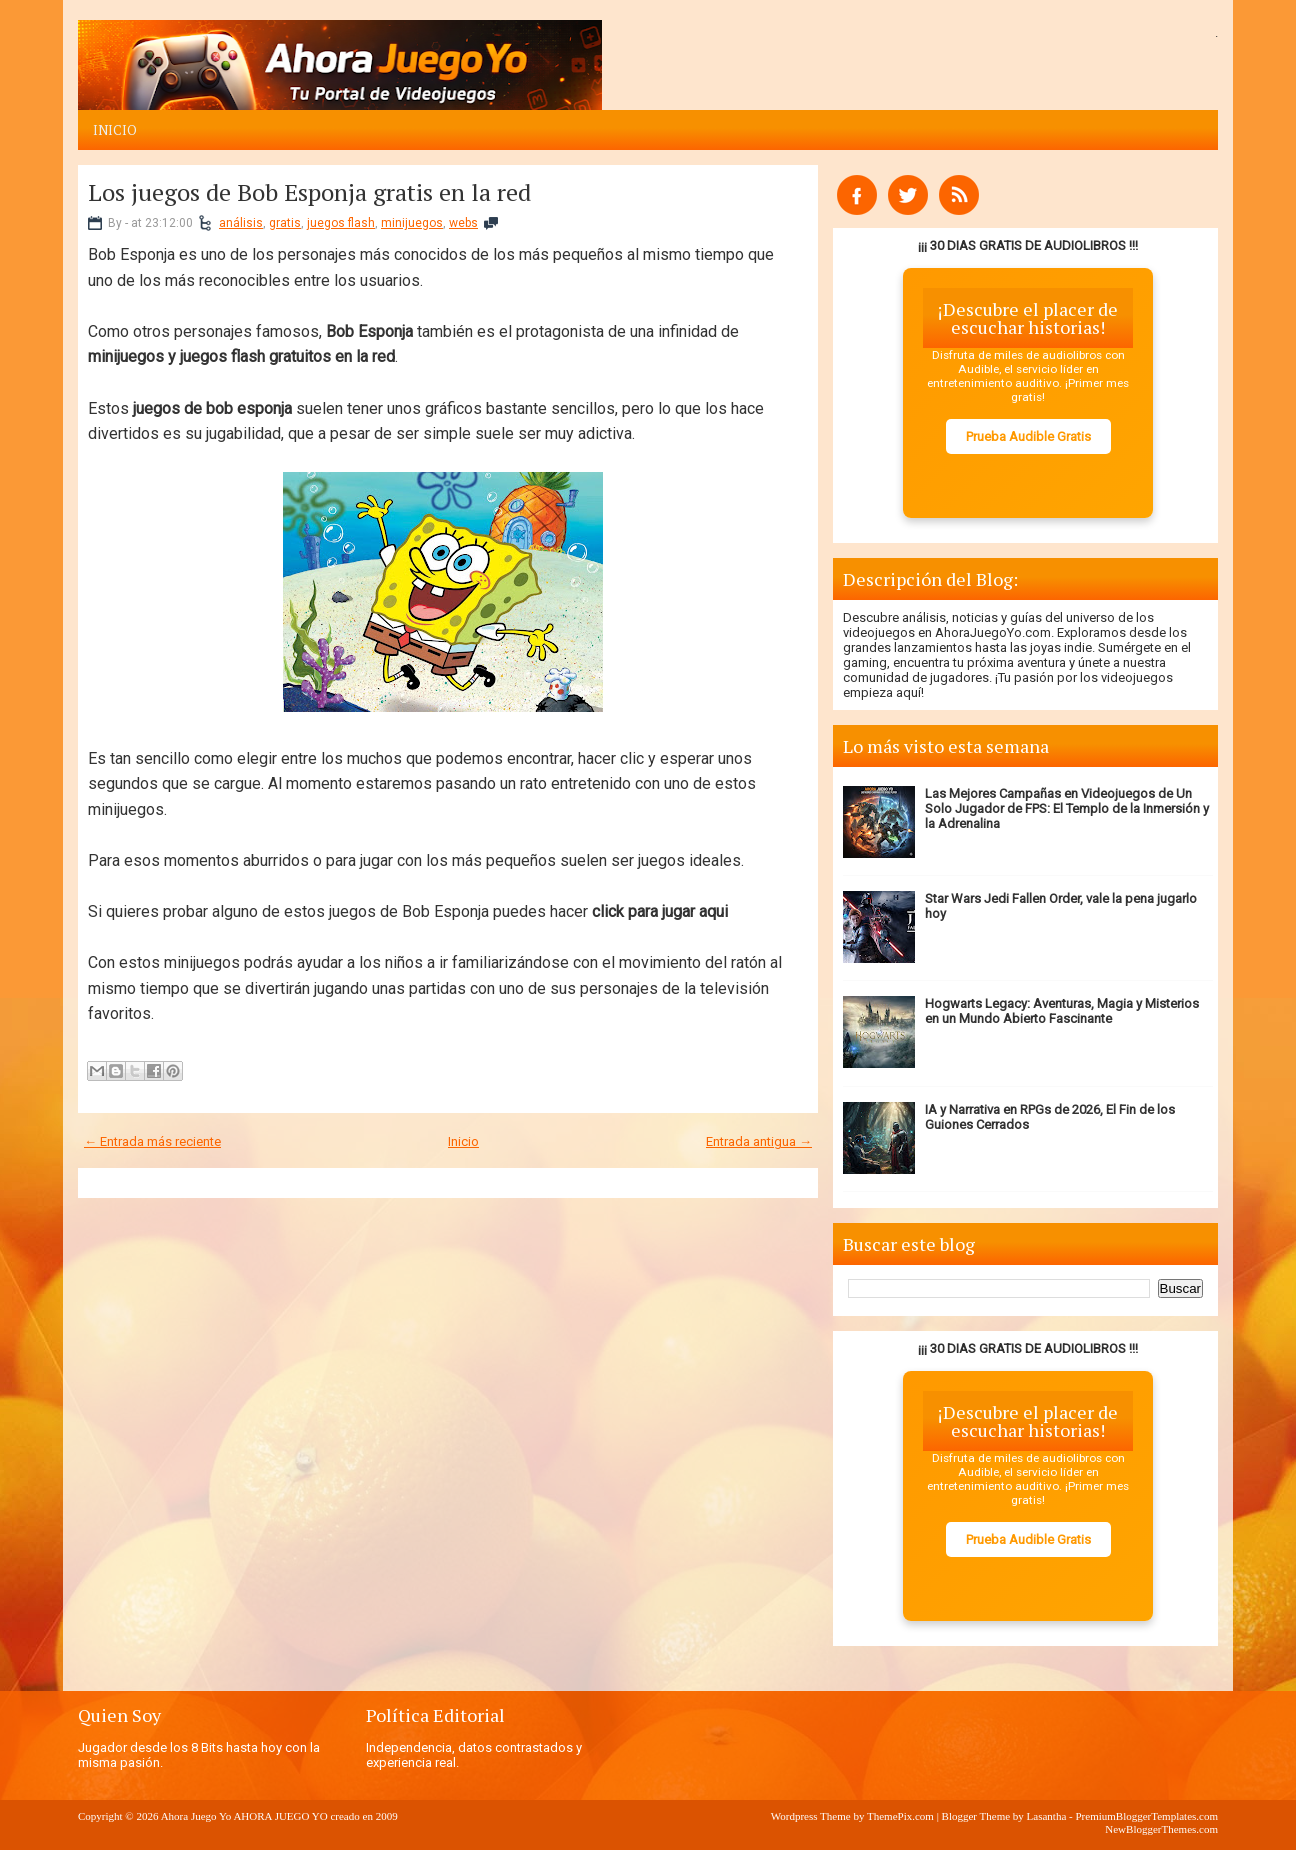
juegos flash (341, 223)
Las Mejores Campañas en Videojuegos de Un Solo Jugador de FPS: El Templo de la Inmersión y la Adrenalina (1067, 808)
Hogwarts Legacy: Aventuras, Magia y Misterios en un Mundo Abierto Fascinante (1062, 1011)
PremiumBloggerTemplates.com (1146, 1816)
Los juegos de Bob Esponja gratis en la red (309, 192)
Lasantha (1047, 1816)
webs (463, 223)
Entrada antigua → (759, 1141)
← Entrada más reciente (152, 1141)
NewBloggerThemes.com (1161, 1829)
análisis (241, 223)
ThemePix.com (900, 1816)
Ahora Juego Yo (196, 1816)
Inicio (115, 130)
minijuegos (412, 223)
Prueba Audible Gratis (1028, 436)
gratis (285, 223)
